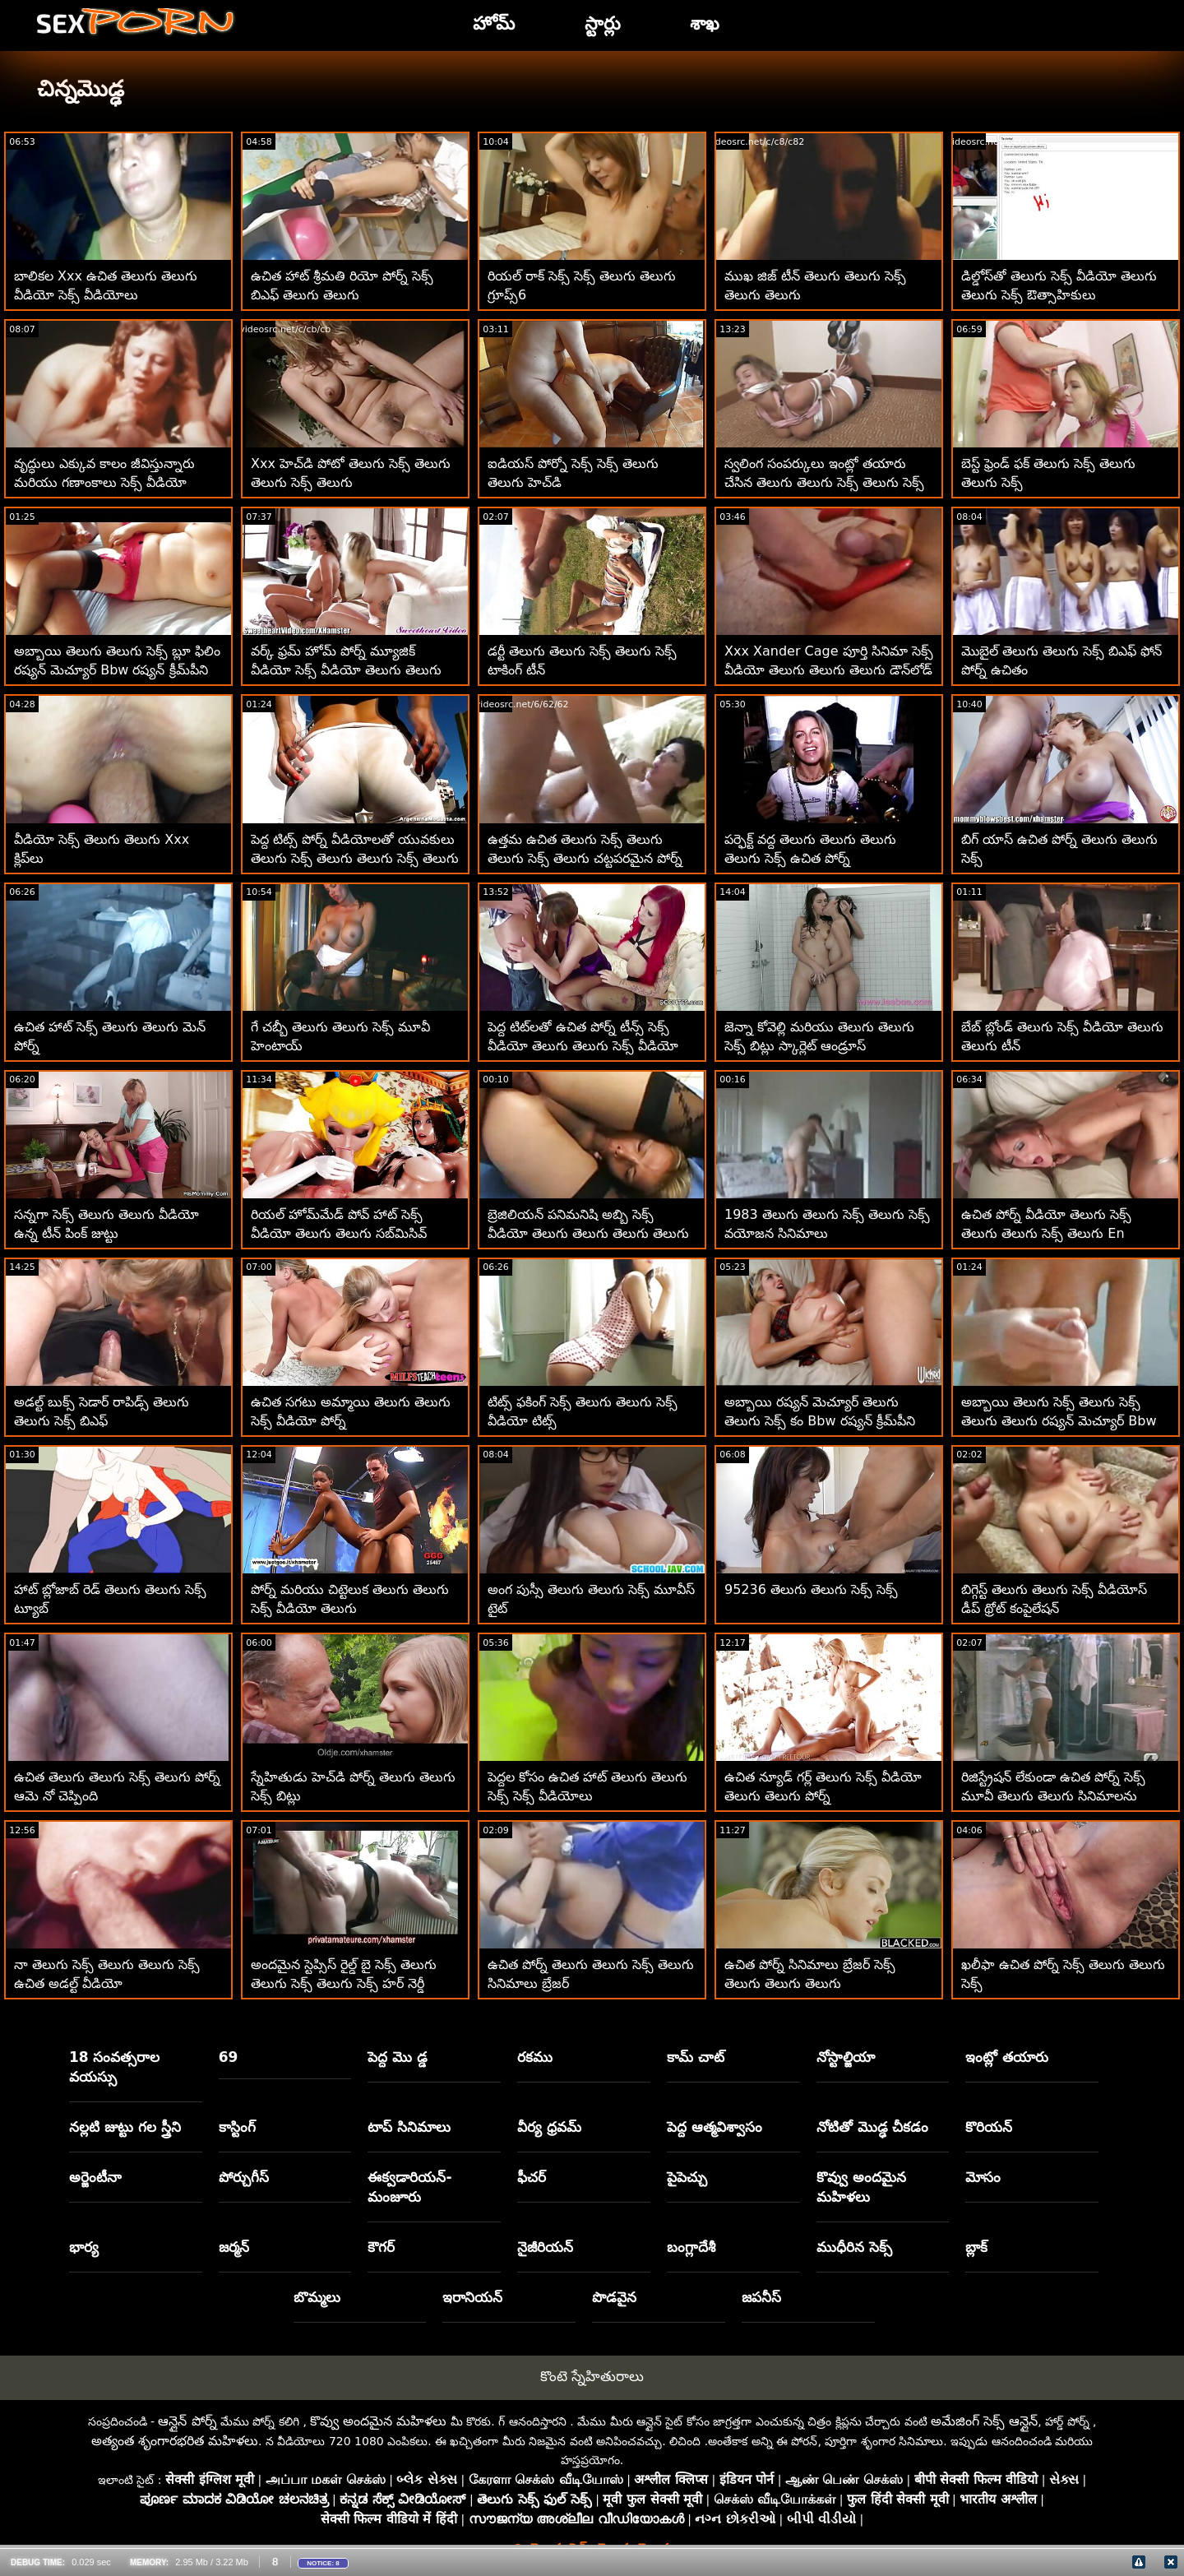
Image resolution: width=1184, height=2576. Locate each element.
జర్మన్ (234, 2247)
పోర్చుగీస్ (244, 2177)
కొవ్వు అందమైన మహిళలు (861, 2187)
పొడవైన (614, 2297)
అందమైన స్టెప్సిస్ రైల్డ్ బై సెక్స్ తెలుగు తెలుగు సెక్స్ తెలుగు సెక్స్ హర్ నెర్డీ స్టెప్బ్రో (344, 1983)
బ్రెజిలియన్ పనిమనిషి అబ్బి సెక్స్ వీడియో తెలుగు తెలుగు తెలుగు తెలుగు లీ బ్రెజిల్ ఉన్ (588, 1233)
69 (228, 2057)
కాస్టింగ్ (237, 2127)
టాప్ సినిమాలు (409, 2127)
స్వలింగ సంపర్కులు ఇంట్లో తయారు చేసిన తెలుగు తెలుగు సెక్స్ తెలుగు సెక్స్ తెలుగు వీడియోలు (824, 482)
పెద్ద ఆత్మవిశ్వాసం (714, 2127)
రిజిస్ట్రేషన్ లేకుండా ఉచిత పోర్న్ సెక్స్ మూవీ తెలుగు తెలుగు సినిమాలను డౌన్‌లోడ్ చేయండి (1053, 1796)
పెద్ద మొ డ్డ (398, 2057)
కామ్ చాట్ (695, 2057)
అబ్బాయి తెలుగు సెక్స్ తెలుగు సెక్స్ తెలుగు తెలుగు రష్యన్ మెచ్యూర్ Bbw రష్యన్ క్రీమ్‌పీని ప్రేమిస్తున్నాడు (1059, 1421)
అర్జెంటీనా (95, 2177)
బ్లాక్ (976, 2247)
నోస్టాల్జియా (845, 2057)
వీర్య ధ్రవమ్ (549, 2127)
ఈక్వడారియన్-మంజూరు (409, 2187)
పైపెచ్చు (687, 2177)
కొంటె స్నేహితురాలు (592, 2376)
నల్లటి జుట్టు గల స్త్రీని (125, 2127)
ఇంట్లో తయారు (1006, 2057)
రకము (535, 2057)
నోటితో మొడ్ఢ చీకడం (872, 2127)
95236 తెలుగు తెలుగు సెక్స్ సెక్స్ (811, 1589)
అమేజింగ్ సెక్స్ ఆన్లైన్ (984, 2421)
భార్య (84, 2247)
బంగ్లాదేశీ (691, 2247)
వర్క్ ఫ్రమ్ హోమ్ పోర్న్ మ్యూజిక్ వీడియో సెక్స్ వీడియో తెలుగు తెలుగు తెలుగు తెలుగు (346, 670)
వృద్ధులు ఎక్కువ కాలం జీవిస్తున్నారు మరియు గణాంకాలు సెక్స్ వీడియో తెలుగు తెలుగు (104, 482)
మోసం (983, 2177)
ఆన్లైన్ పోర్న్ (187, 2421)
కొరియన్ (988, 2127)
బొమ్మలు (317, 2297)
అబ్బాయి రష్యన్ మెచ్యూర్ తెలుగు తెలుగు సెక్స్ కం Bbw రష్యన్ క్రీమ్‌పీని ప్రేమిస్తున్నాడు (819, 1421)
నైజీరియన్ (545, 2247)
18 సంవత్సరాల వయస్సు (114, 2067)
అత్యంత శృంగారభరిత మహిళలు (174, 2441)
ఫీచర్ (531, 2177)
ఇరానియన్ (472, 2297)
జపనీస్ (761, 2297)
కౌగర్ (381, 2247)
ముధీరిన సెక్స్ (854, 2247)
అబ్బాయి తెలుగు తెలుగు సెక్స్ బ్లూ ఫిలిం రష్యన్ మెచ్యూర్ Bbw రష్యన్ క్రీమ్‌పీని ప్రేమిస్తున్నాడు (117, 670)
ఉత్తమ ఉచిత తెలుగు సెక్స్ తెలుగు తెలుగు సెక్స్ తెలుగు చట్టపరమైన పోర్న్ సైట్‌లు (585, 858)
